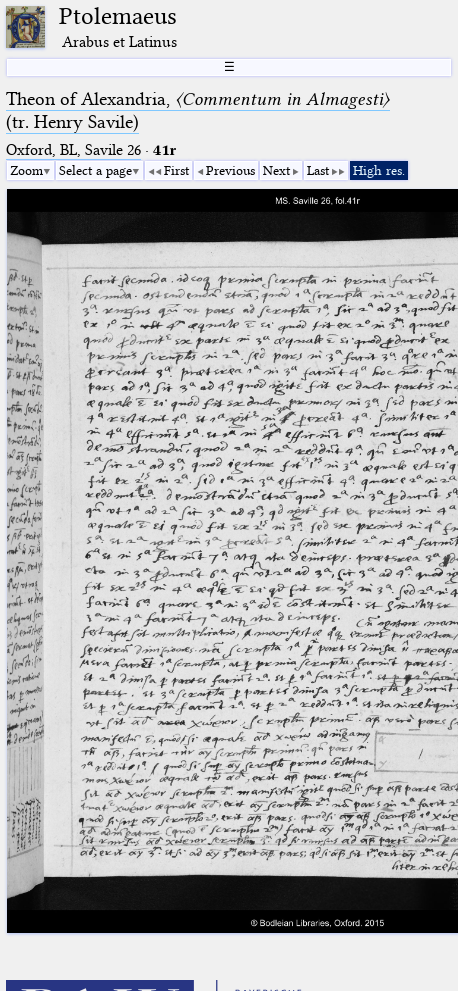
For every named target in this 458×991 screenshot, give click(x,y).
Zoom (26, 170)
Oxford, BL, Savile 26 (73, 150)
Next (276, 170)
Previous (230, 170)
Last (318, 170)
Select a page (95, 170)
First (176, 170)
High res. (379, 170)
